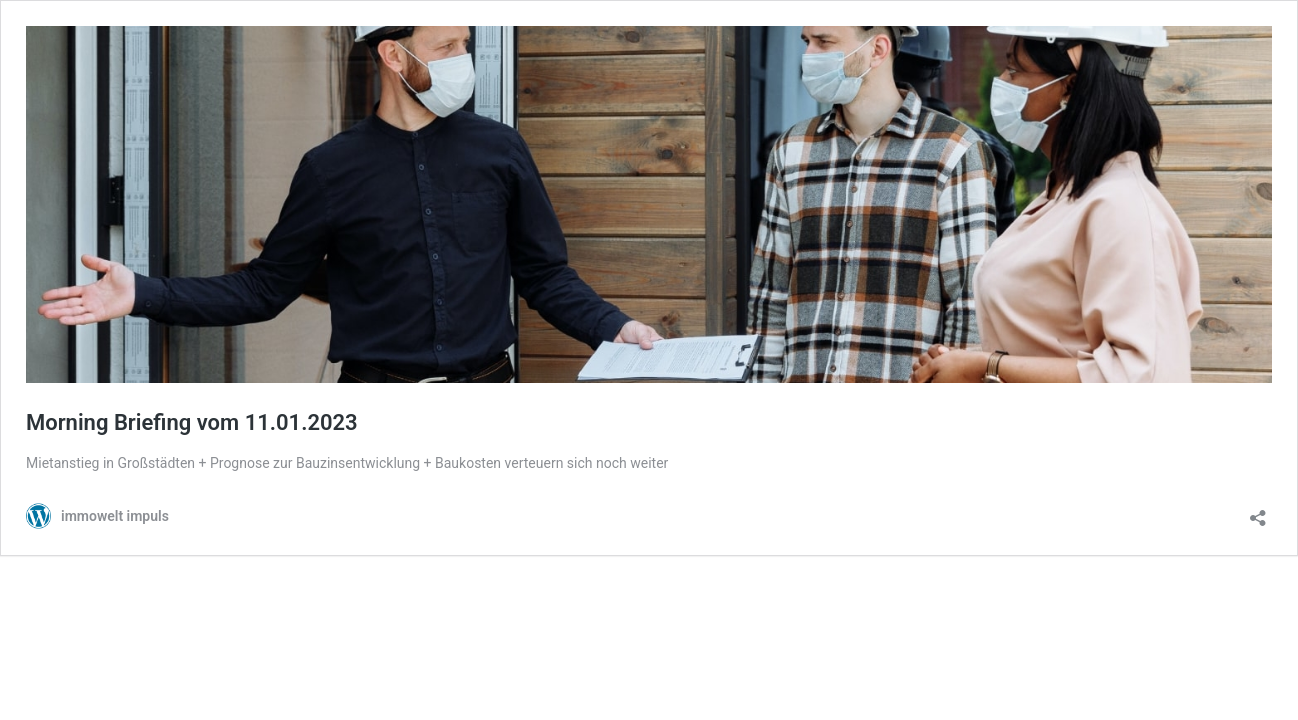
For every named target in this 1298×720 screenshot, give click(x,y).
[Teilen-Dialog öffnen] (1258, 511)
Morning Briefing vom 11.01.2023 (192, 422)
